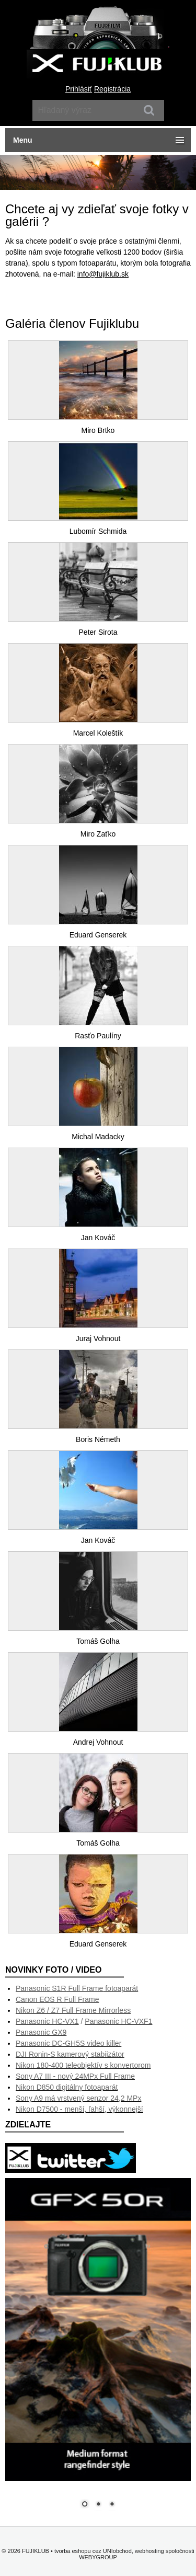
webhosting (149, 2551)
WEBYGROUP (98, 2557)
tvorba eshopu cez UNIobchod (93, 2551)
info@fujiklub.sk (103, 274)
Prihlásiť (78, 89)
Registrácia (112, 89)
